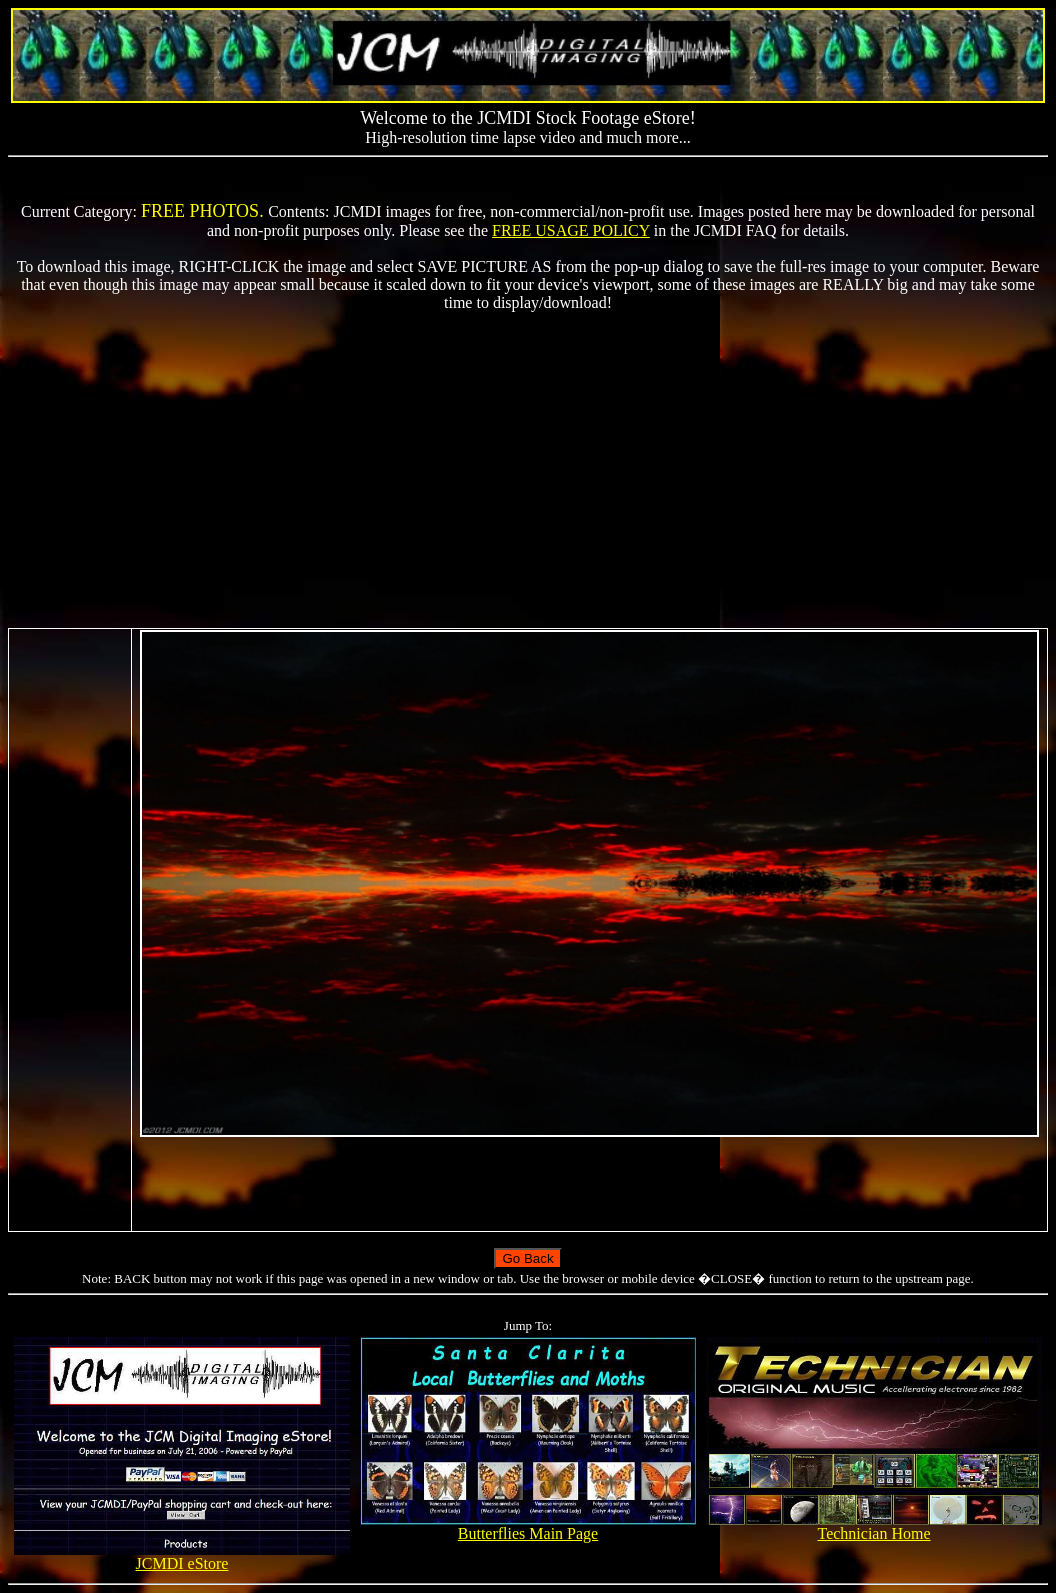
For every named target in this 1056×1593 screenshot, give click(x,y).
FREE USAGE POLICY (571, 230)
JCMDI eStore (181, 1556)
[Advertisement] (528, 470)
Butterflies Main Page (527, 1526)
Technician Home (873, 1526)
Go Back (527, 1258)
